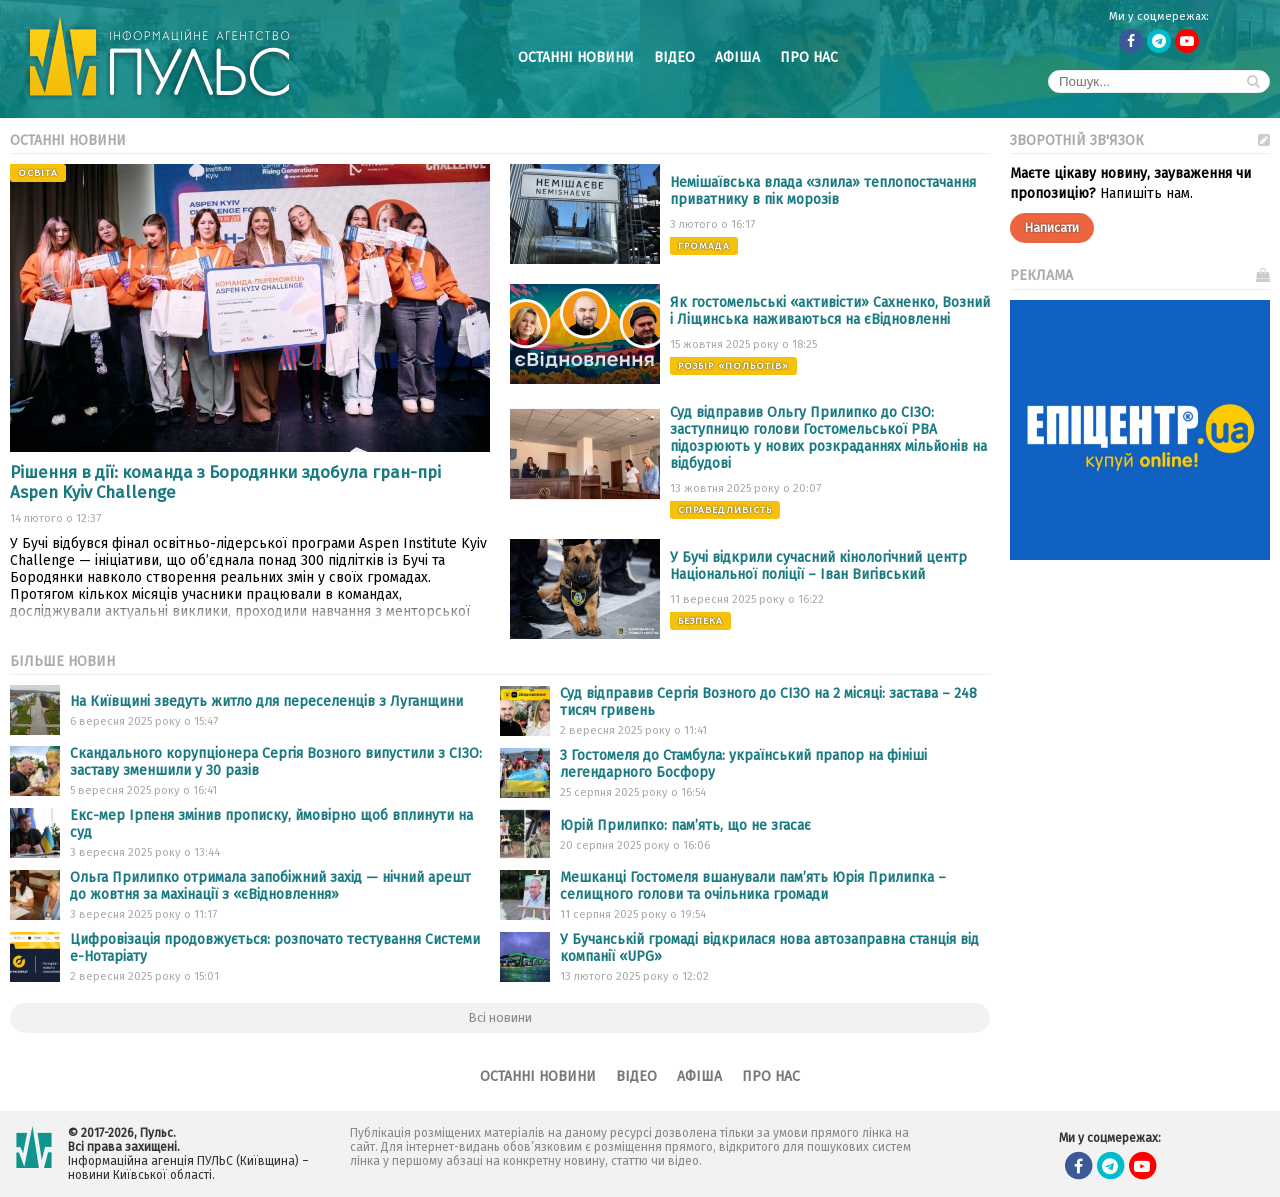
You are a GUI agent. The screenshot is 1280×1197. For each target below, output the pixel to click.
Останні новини (576, 57)
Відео (674, 57)
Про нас (809, 57)
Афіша (737, 57)
